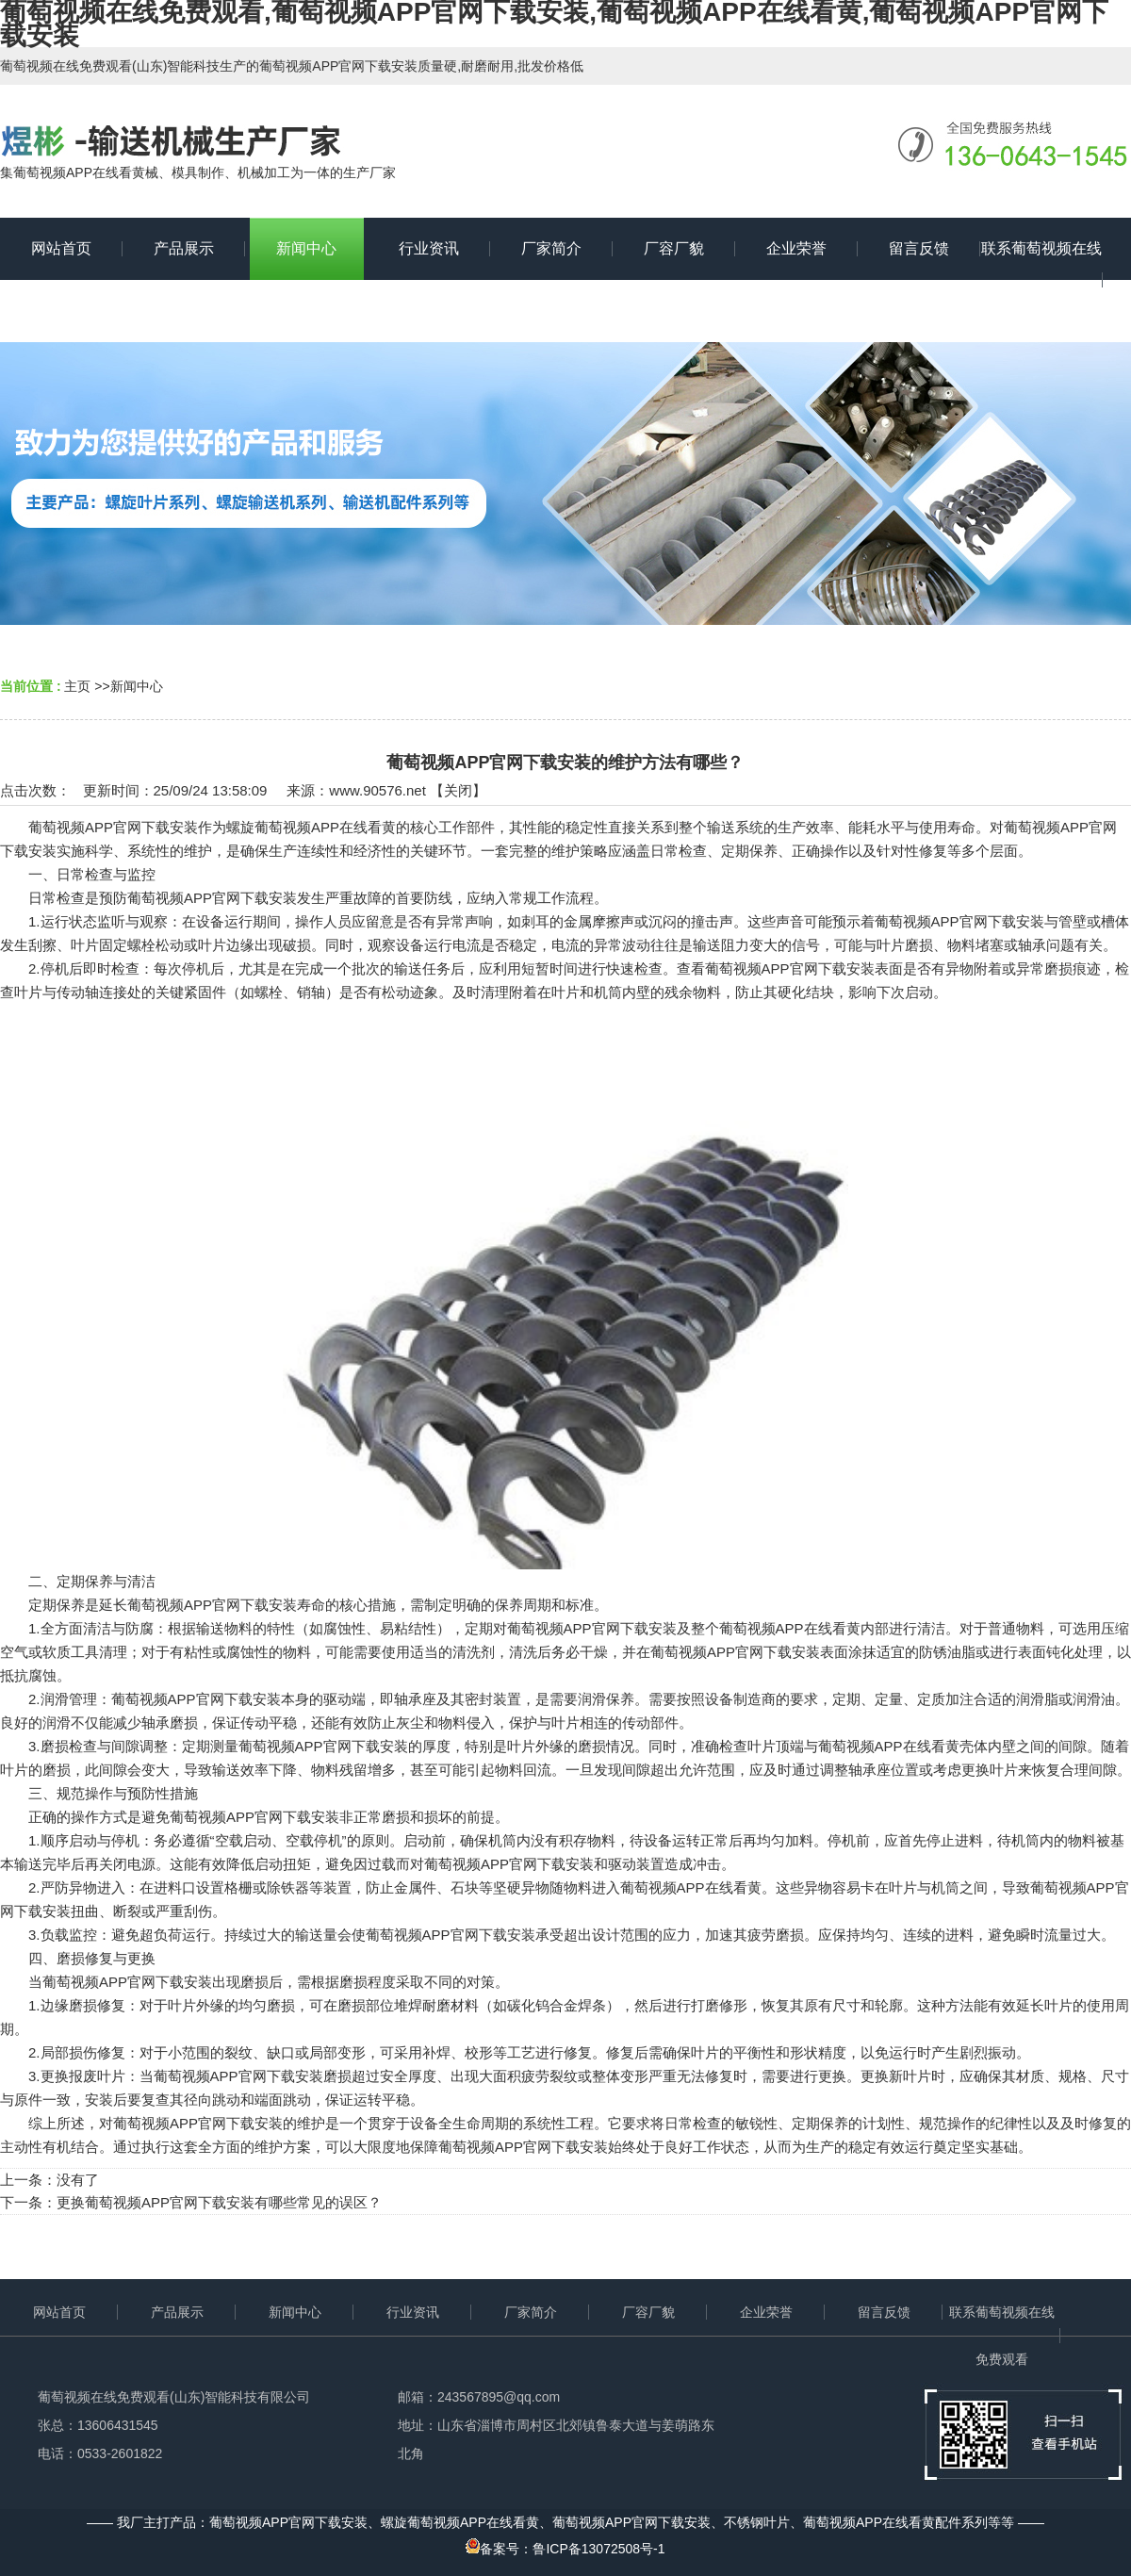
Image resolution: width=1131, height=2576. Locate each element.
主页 (77, 686)
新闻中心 (136, 686)
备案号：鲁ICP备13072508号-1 (565, 2548)
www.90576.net (377, 790)
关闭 (458, 790)
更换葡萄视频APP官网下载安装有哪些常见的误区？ (219, 2202)
